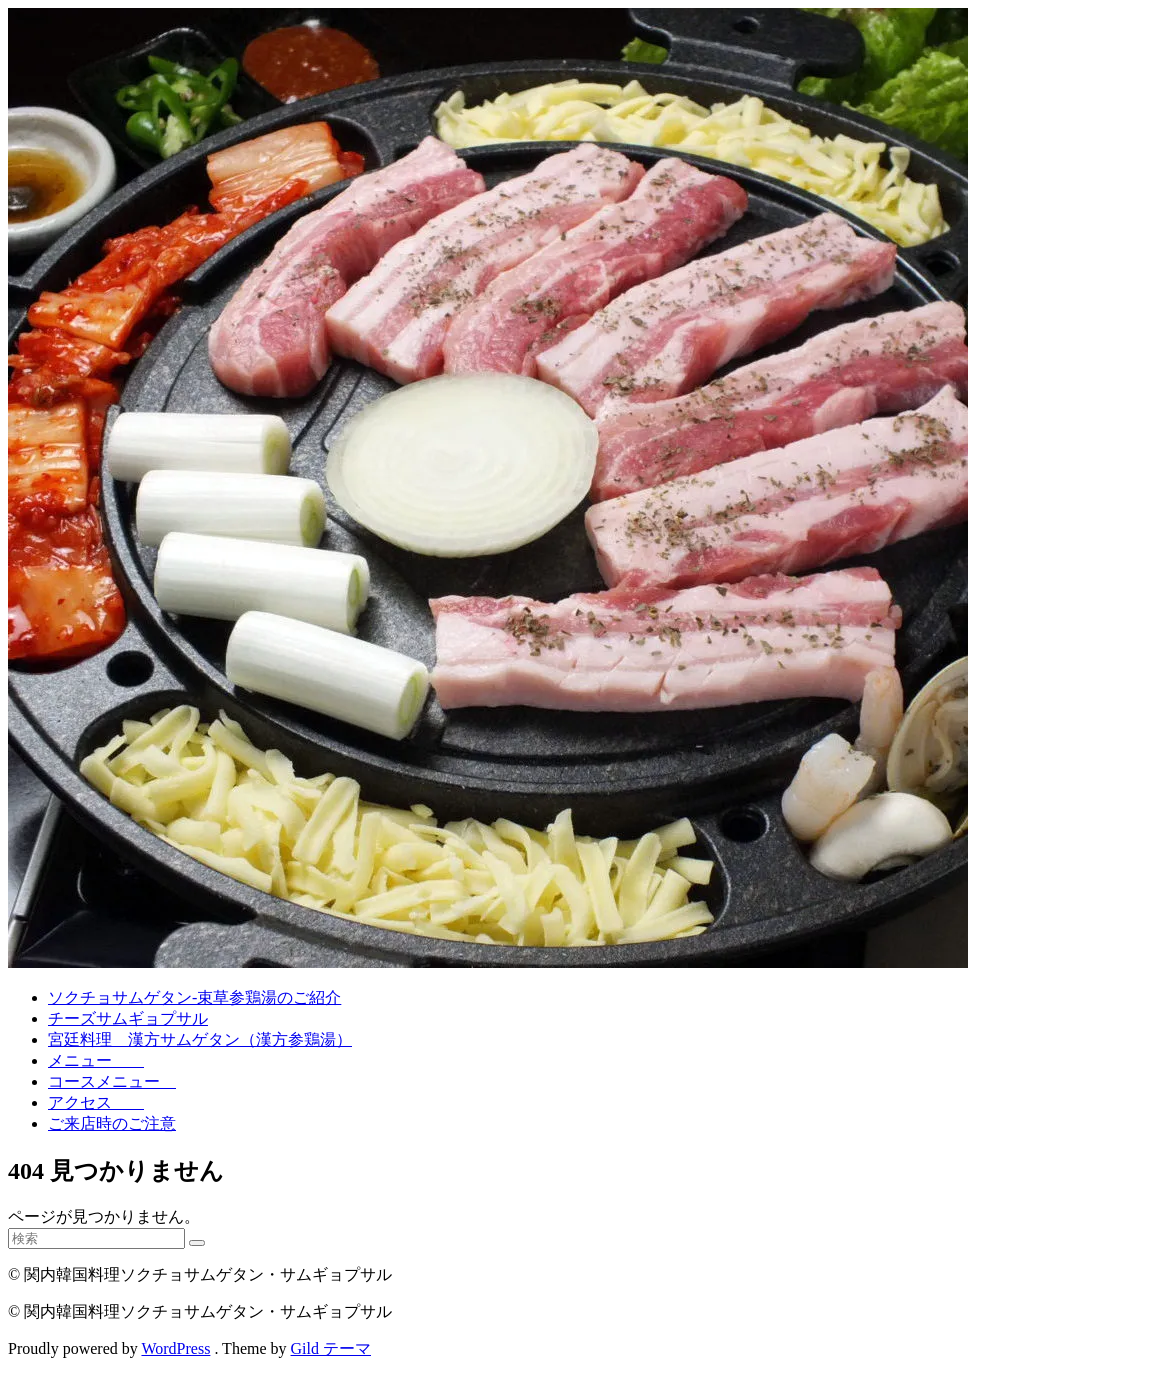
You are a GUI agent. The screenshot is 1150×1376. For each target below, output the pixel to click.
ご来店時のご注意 (112, 1123)
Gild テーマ (331, 1348)
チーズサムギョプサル (128, 1018)
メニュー (96, 1060)
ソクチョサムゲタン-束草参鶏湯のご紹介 (194, 997)
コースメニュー (112, 1081)
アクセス (96, 1102)
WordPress (175, 1348)
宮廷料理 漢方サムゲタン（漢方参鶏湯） (200, 1039)
